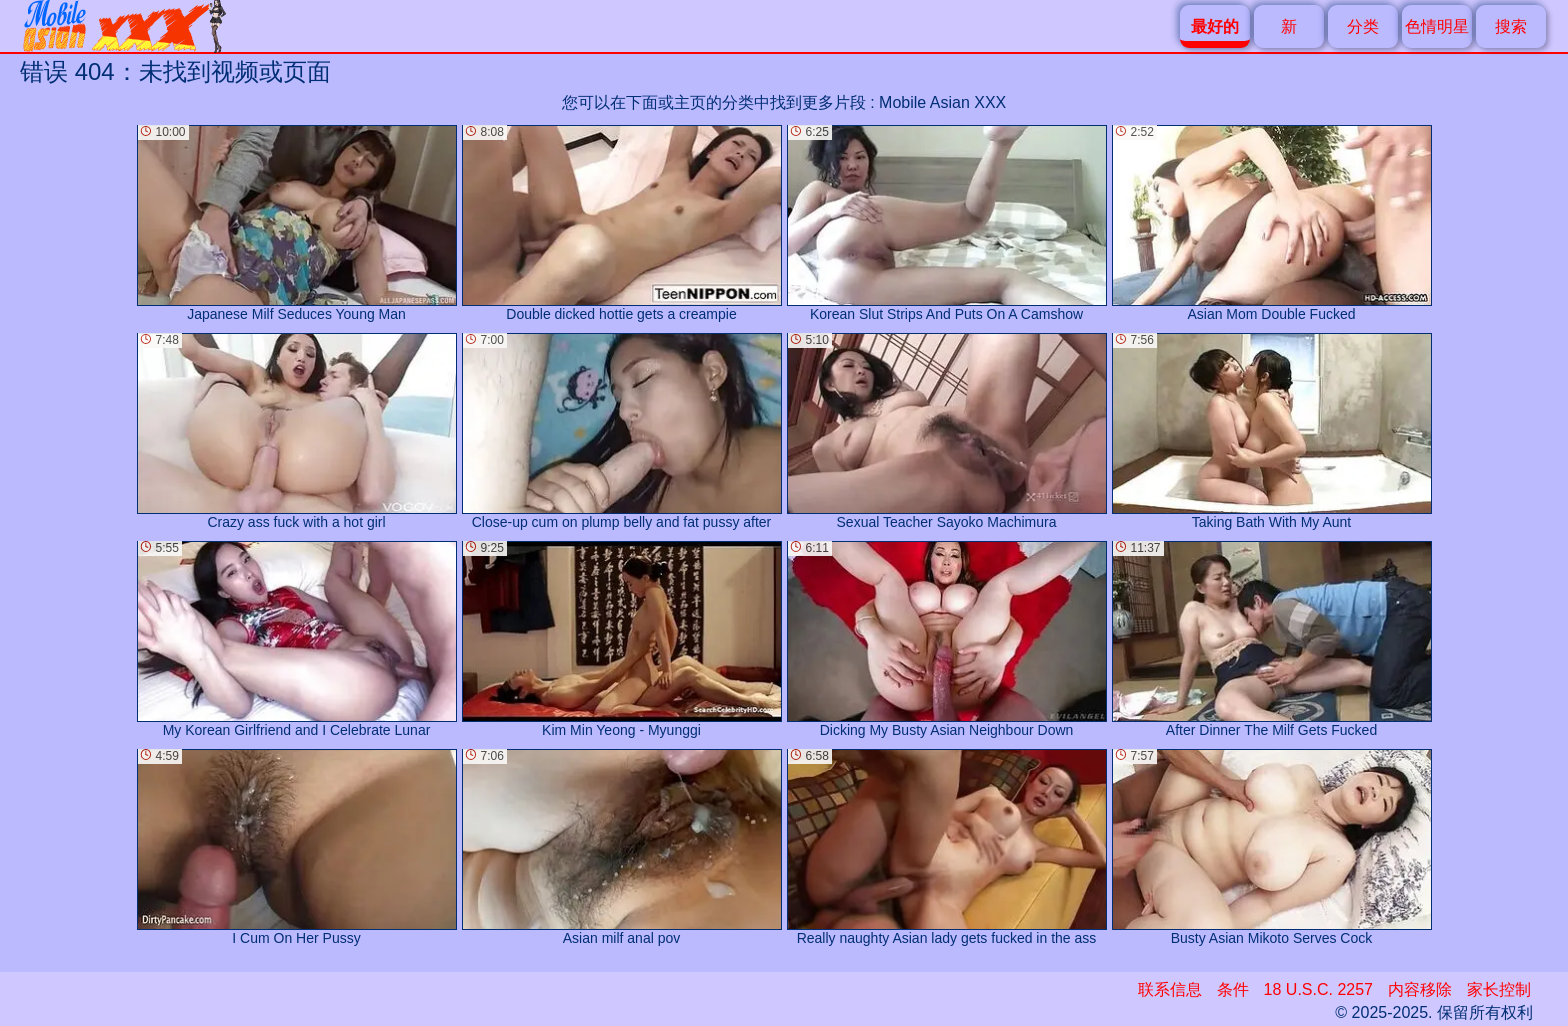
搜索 (1511, 26)
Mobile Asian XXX (942, 102)
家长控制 (1499, 989)
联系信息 (1170, 989)
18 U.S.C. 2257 (1318, 989)
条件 (1233, 989)
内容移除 (1420, 989)
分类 (1363, 26)
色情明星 (1437, 26)
